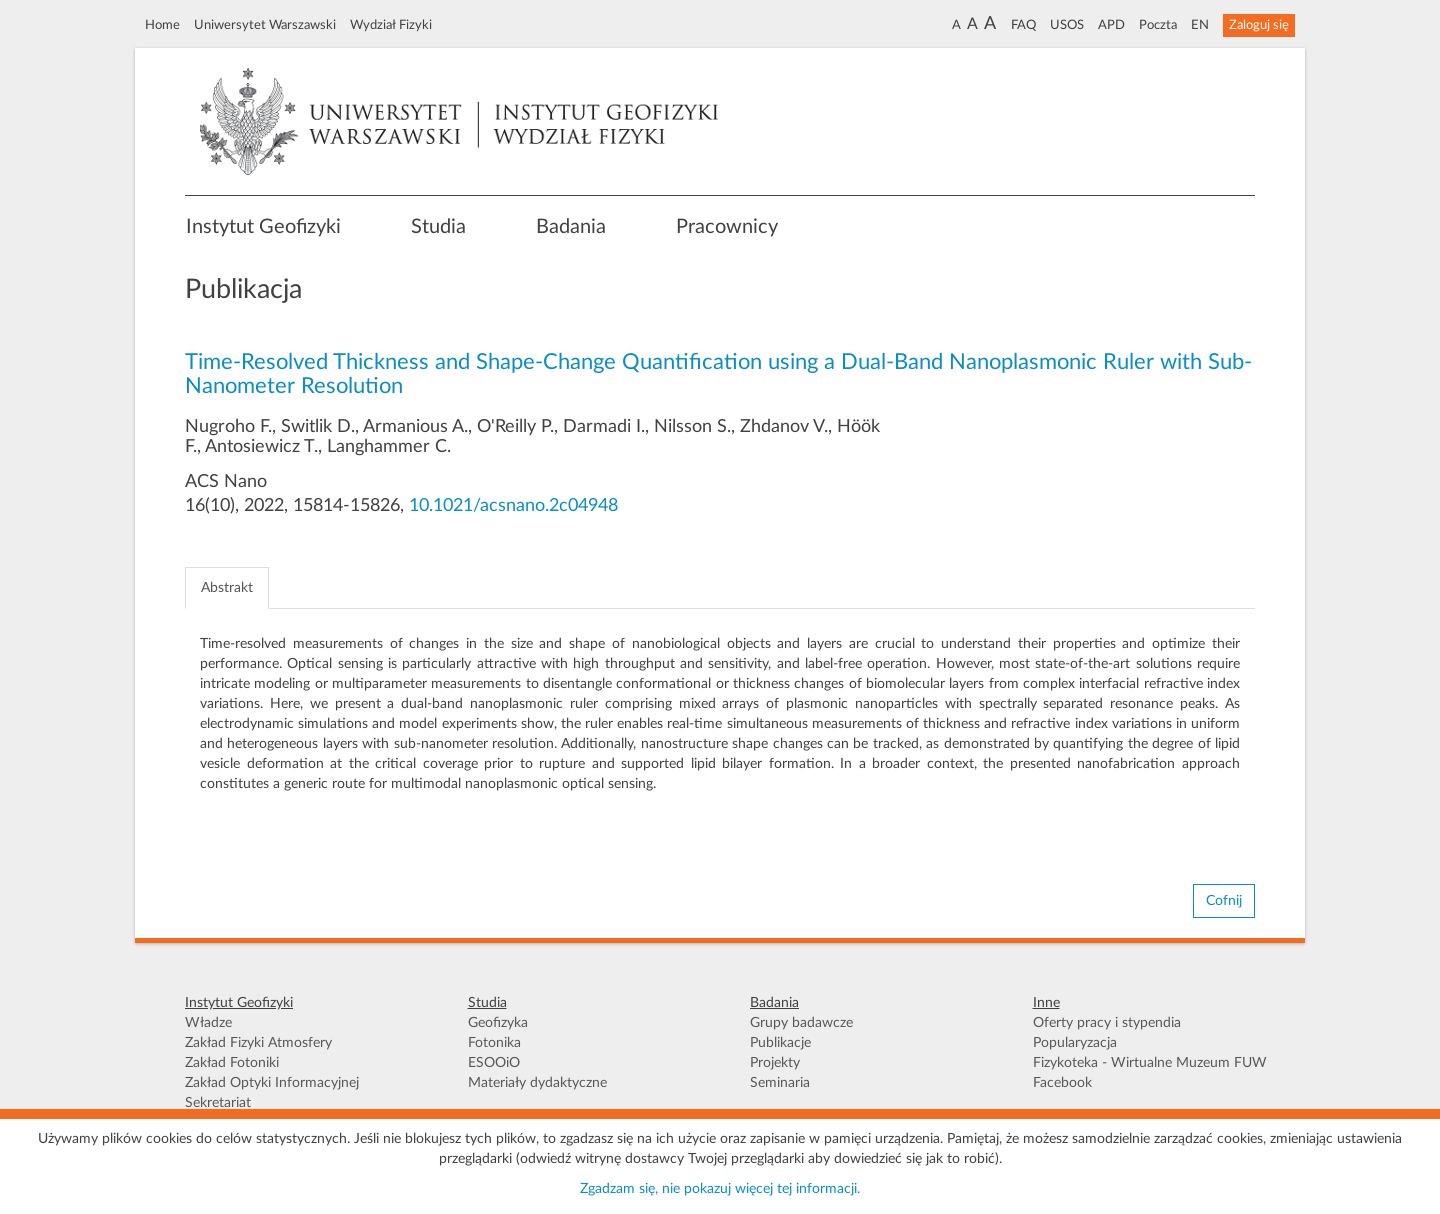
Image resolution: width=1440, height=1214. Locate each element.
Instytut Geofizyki (263, 227)
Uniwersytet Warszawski (265, 25)
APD (1111, 25)
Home (162, 25)
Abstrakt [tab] (227, 588)
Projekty (775, 1063)
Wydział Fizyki (391, 25)
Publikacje (780, 1043)
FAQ (1023, 25)
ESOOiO (494, 1063)
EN (1200, 25)
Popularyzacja (1075, 1043)
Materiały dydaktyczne (537, 1083)
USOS (1067, 25)
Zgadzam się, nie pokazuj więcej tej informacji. (720, 1189)
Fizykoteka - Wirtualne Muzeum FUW (1150, 1063)
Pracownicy (727, 227)
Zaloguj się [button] (1259, 25)
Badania (571, 227)
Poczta (1158, 25)
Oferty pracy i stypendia (1107, 1023)
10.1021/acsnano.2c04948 (513, 506)
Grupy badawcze (801, 1023)
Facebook (1062, 1083)
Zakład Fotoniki (232, 1063)
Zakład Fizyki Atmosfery (258, 1043)
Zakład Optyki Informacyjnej (272, 1083)
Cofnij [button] (1224, 901)
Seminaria (780, 1083)
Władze (208, 1023)
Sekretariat (218, 1103)
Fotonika (494, 1043)
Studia (438, 227)
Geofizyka (498, 1023)
